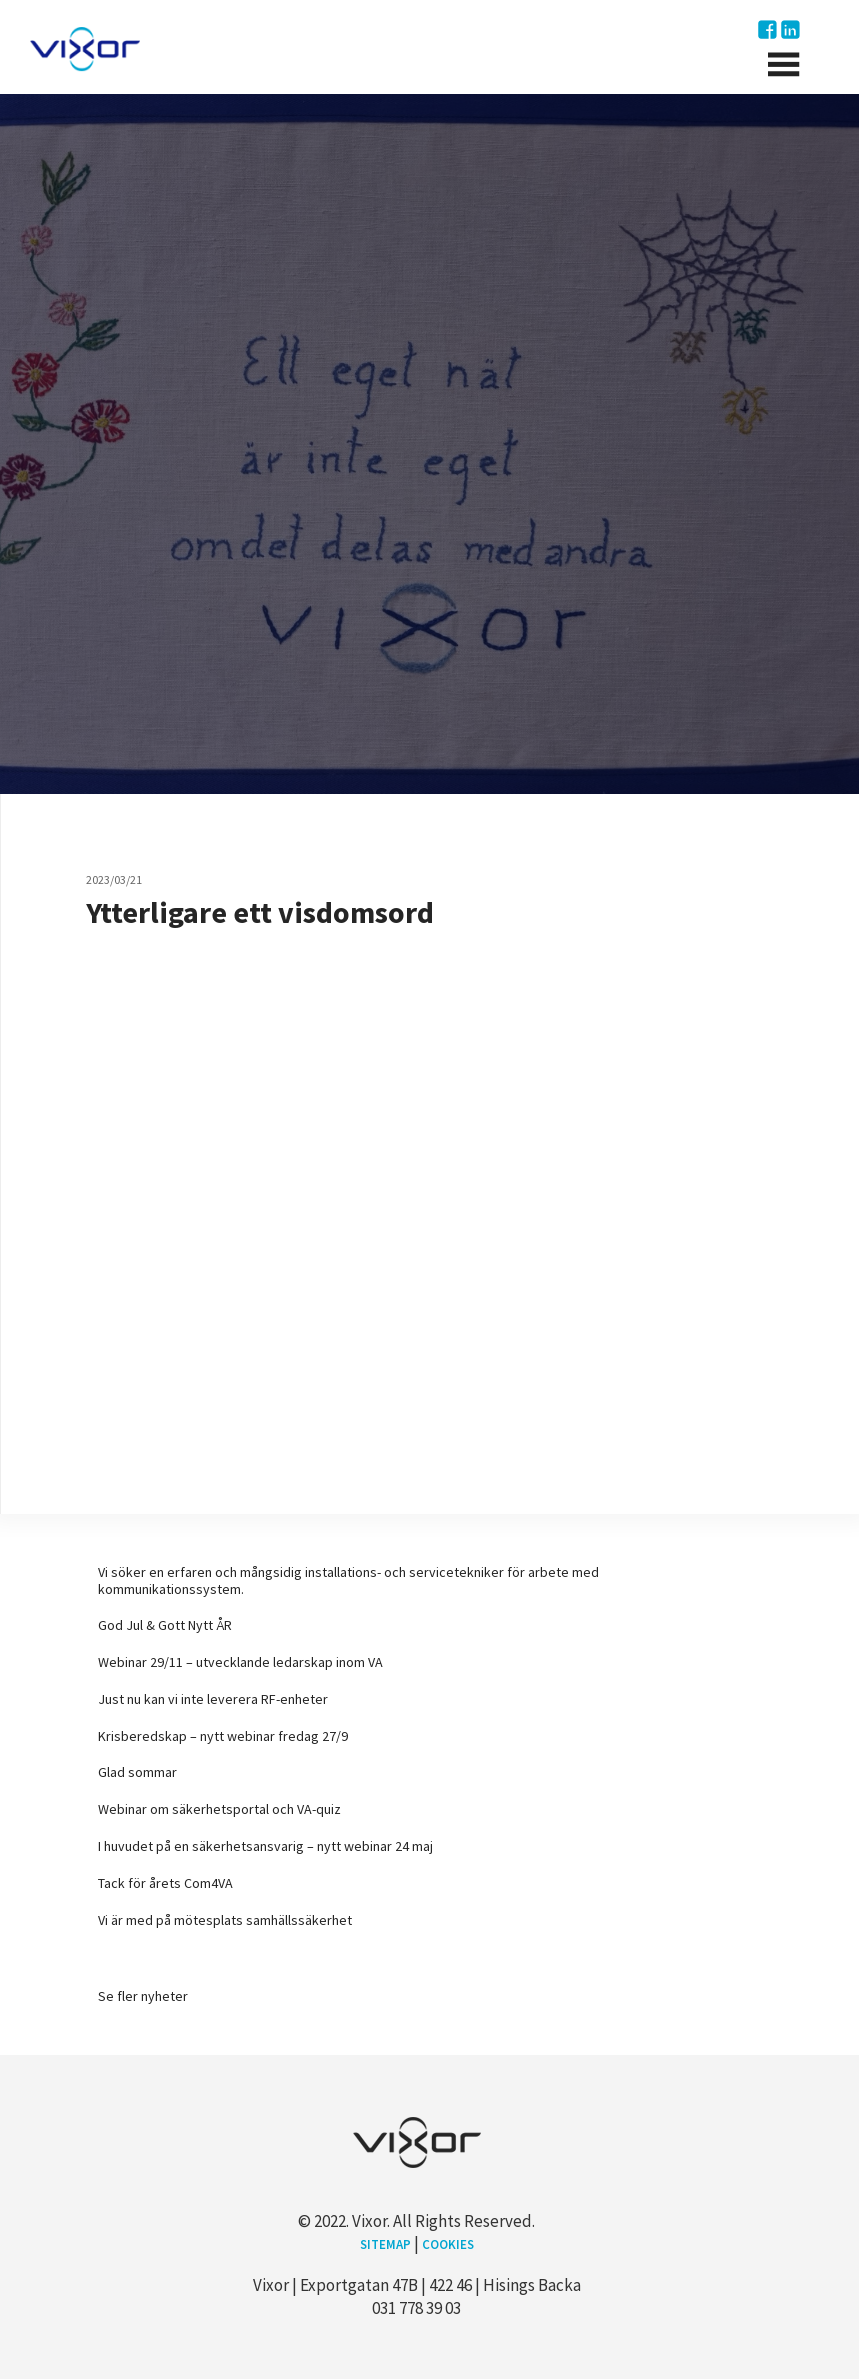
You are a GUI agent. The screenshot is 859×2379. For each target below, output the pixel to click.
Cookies (446, 2244)
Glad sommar (137, 1772)
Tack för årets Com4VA (165, 1883)
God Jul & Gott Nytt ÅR (165, 1625)
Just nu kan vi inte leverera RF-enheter (213, 1699)
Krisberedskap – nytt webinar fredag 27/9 (223, 1736)
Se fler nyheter (143, 1996)
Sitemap (385, 2244)
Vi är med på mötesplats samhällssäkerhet (225, 1920)
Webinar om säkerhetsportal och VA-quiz (219, 1809)
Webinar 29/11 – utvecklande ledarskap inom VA (240, 1662)
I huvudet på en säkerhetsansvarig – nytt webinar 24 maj (265, 1846)
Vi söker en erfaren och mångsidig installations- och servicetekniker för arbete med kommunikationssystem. (348, 1580)
